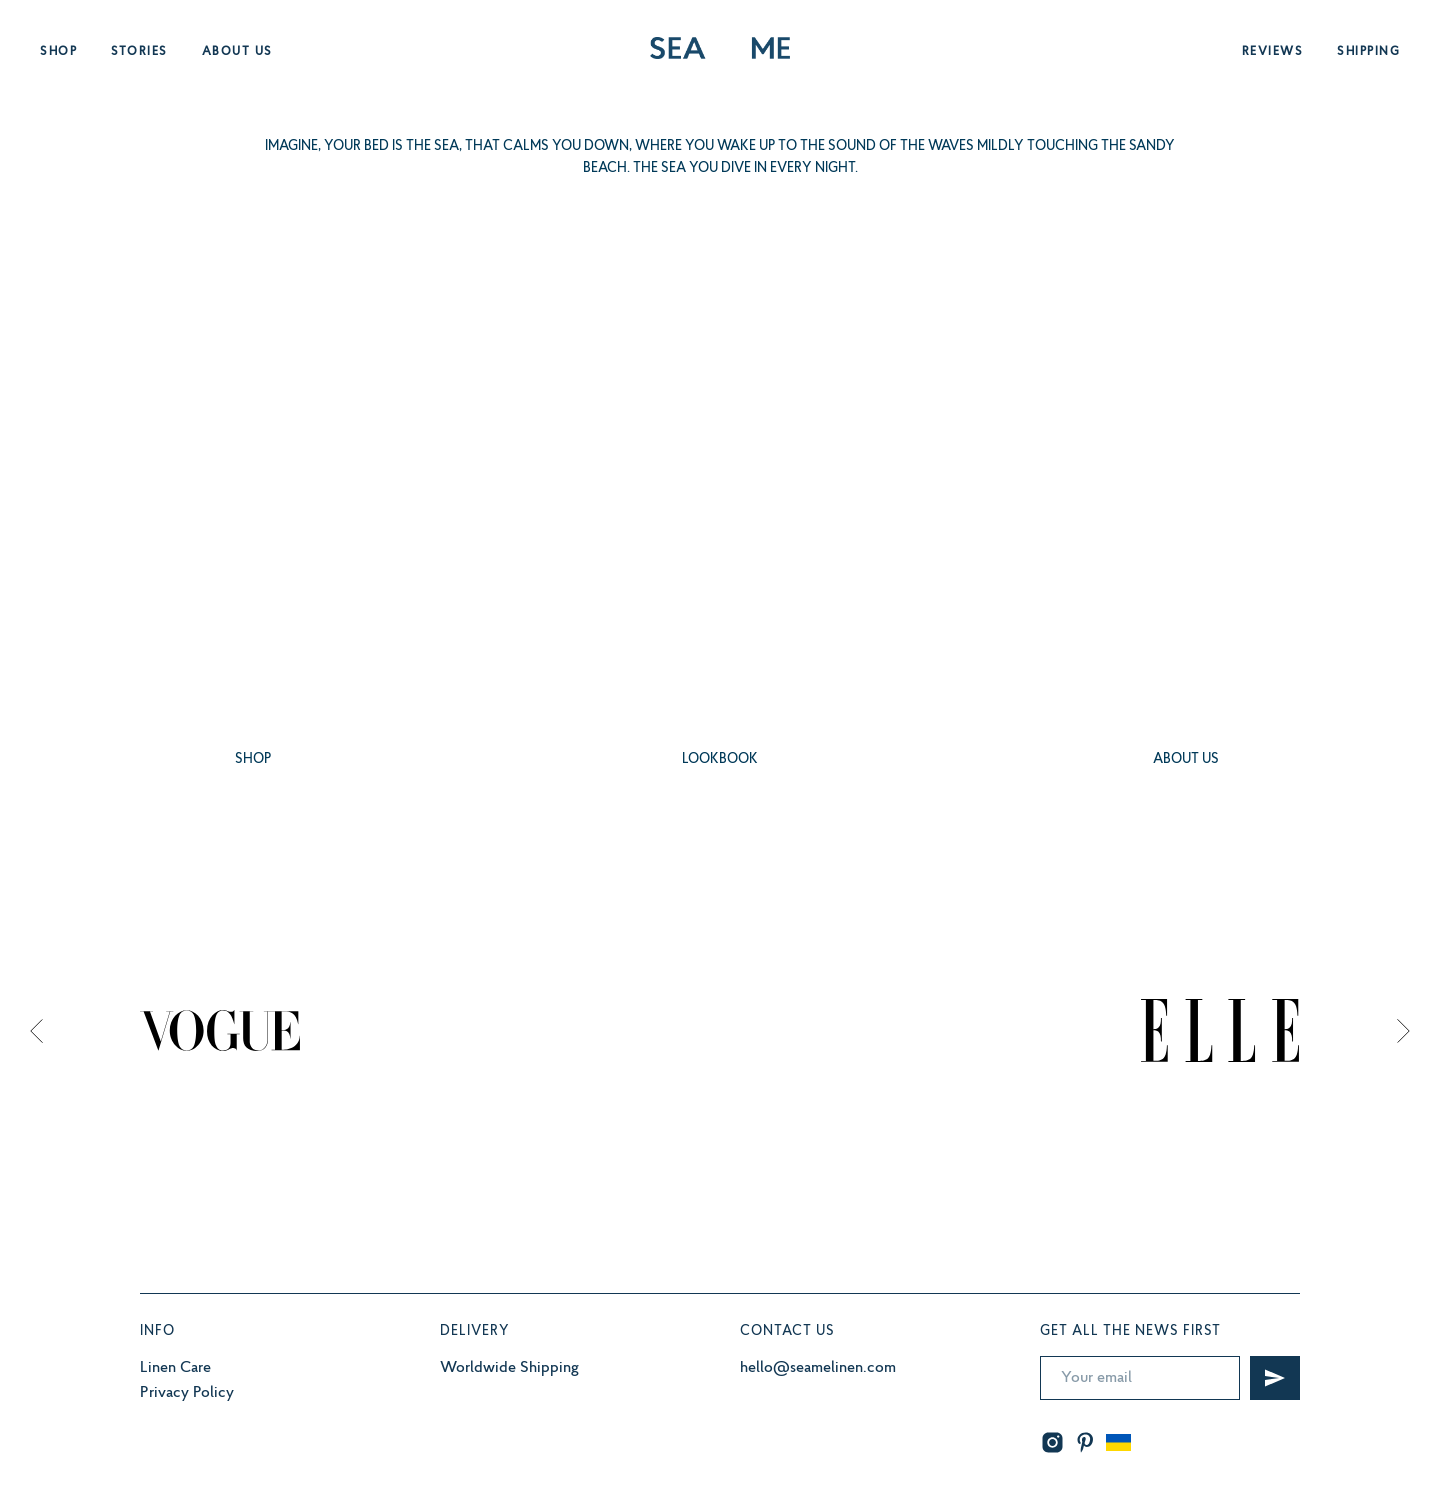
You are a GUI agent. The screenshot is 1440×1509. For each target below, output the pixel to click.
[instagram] (1052, 1442)
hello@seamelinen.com (818, 1368)
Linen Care (175, 1368)
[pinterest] (1085, 1442)
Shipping (1368, 52)
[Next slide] (1403, 1030)
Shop (58, 52)
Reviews (1273, 52)
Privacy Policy (187, 1393)
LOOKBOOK (720, 759)
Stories (139, 52)
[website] (1118, 1442)
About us (237, 52)
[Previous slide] (36, 1030)
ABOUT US (1186, 759)
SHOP (253, 759)
